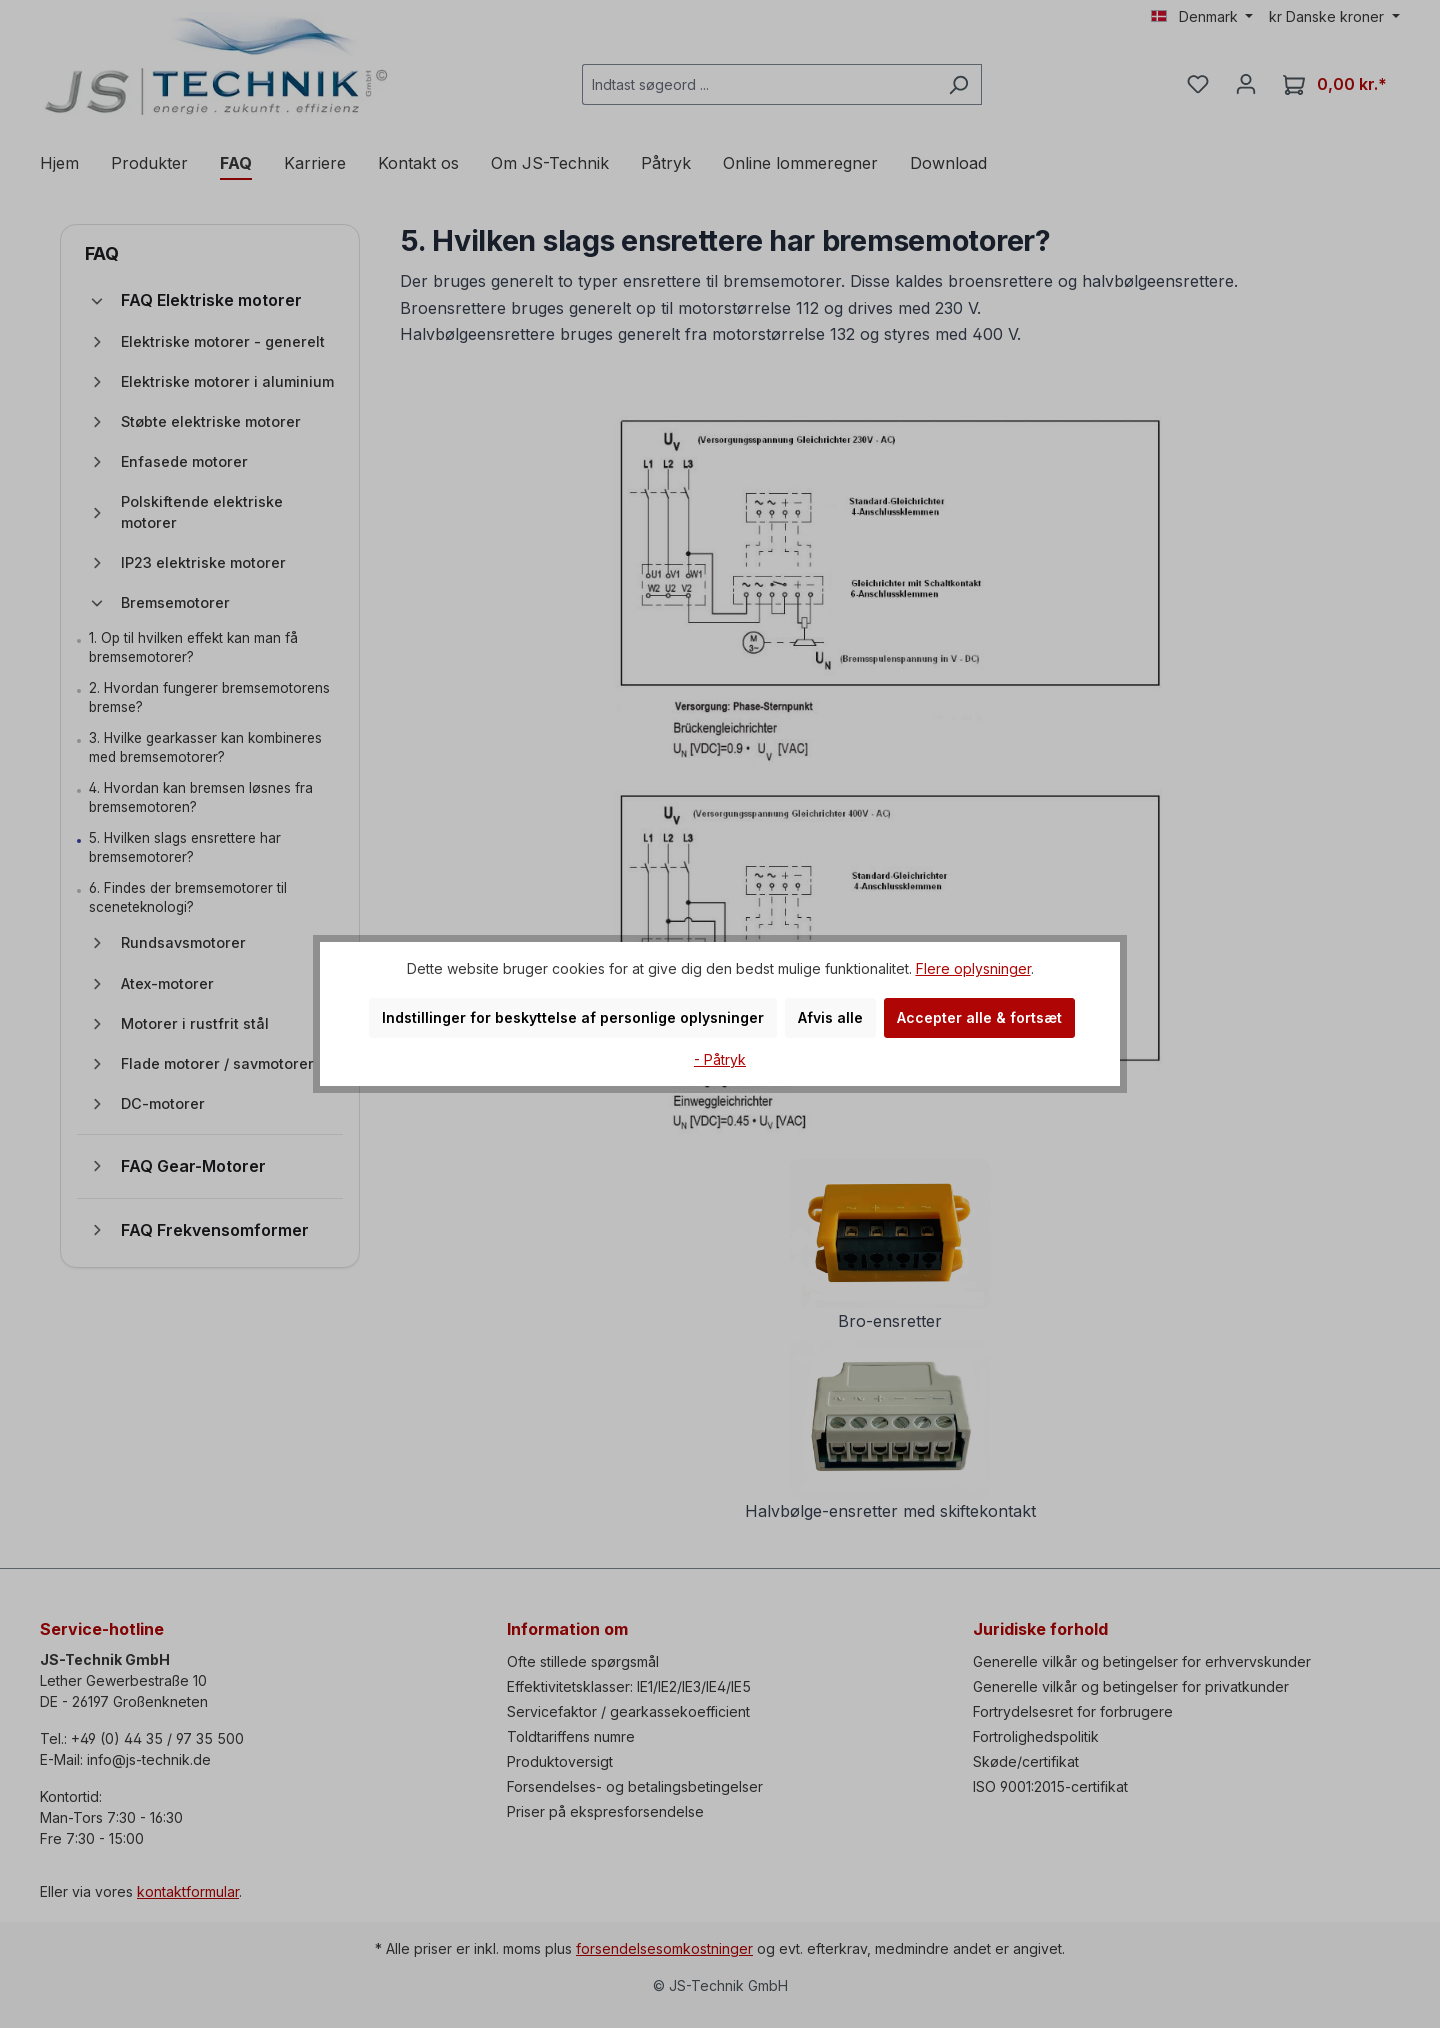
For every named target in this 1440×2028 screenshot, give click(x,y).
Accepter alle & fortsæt (979, 1017)
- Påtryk (720, 1059)
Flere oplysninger (973, 968)
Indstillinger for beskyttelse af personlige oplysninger (573, 1017)
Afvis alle (830, 1017)
